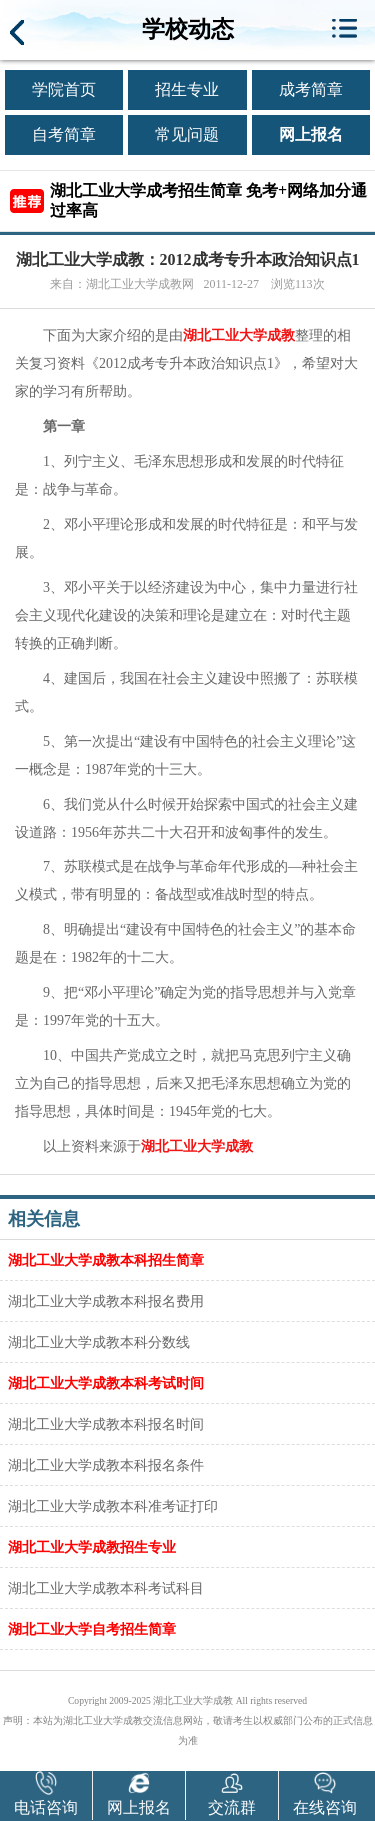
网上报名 (311, 134)
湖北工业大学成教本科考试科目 (106, 1588)
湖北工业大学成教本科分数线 (99, 1342)
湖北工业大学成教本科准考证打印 (113, 1506)
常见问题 (187, 134)
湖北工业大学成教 (239, 335)
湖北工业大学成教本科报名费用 (106, 1301)
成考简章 (311, 89)
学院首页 (64, 89)
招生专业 (187, 89)
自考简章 (64, 134)
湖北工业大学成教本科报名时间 (106, 1424)
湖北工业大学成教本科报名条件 (106, 1465)
